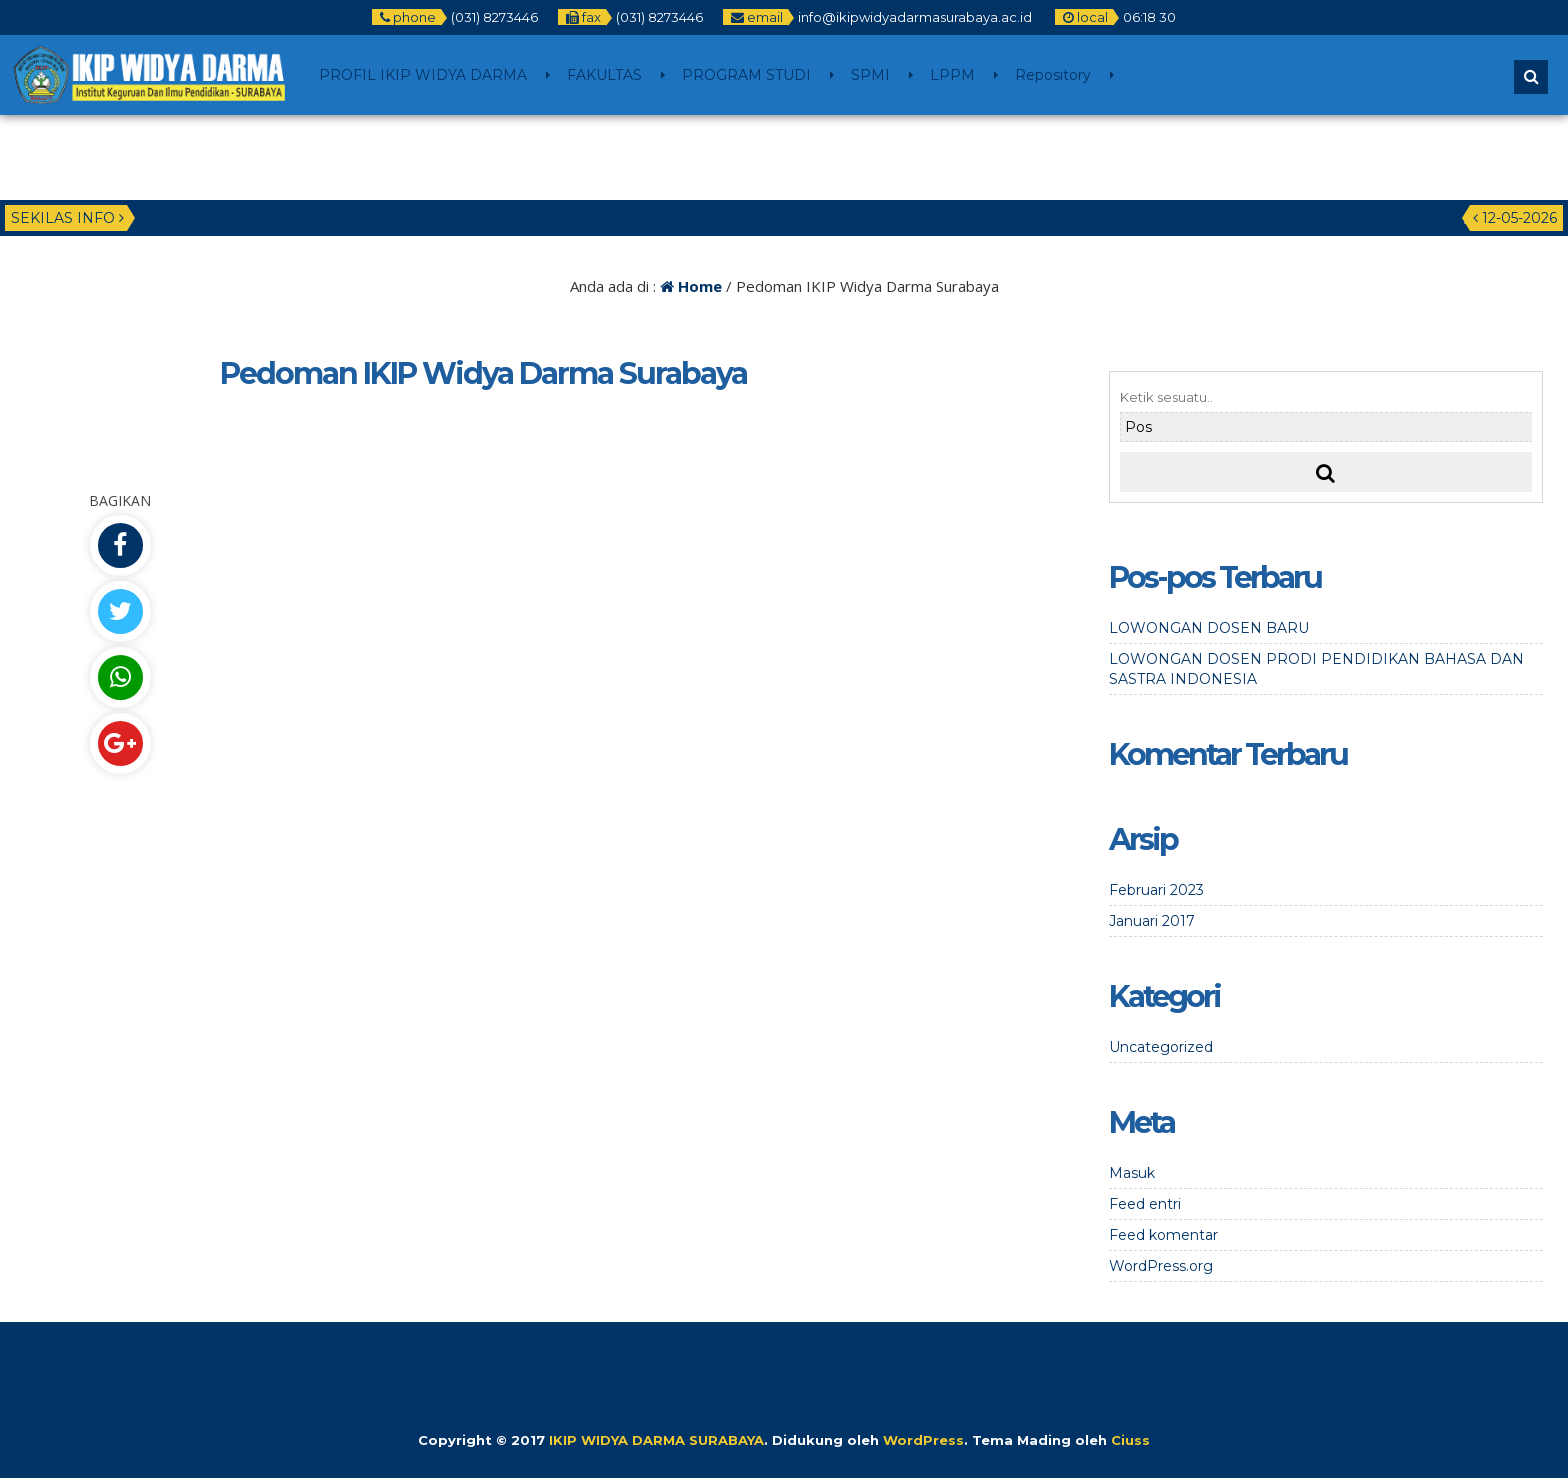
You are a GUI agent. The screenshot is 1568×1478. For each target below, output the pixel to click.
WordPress (923, 1440)
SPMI (870, 75)
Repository (1053, 75)
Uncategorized (1161, 1047)
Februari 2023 (1156, 890)
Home (691, 286)
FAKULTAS (604, 75)
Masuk (1132, 1173)
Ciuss (1130, 1440)
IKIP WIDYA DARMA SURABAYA (656, 1440)
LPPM (952, 75)
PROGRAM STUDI (746, 75)
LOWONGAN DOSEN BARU (1209, 628)
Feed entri (1145, 1204)
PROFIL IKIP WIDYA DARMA (423, 75)
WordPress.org (1161, 1266)
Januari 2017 (1152, 921)
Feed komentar (1163, 1235)
